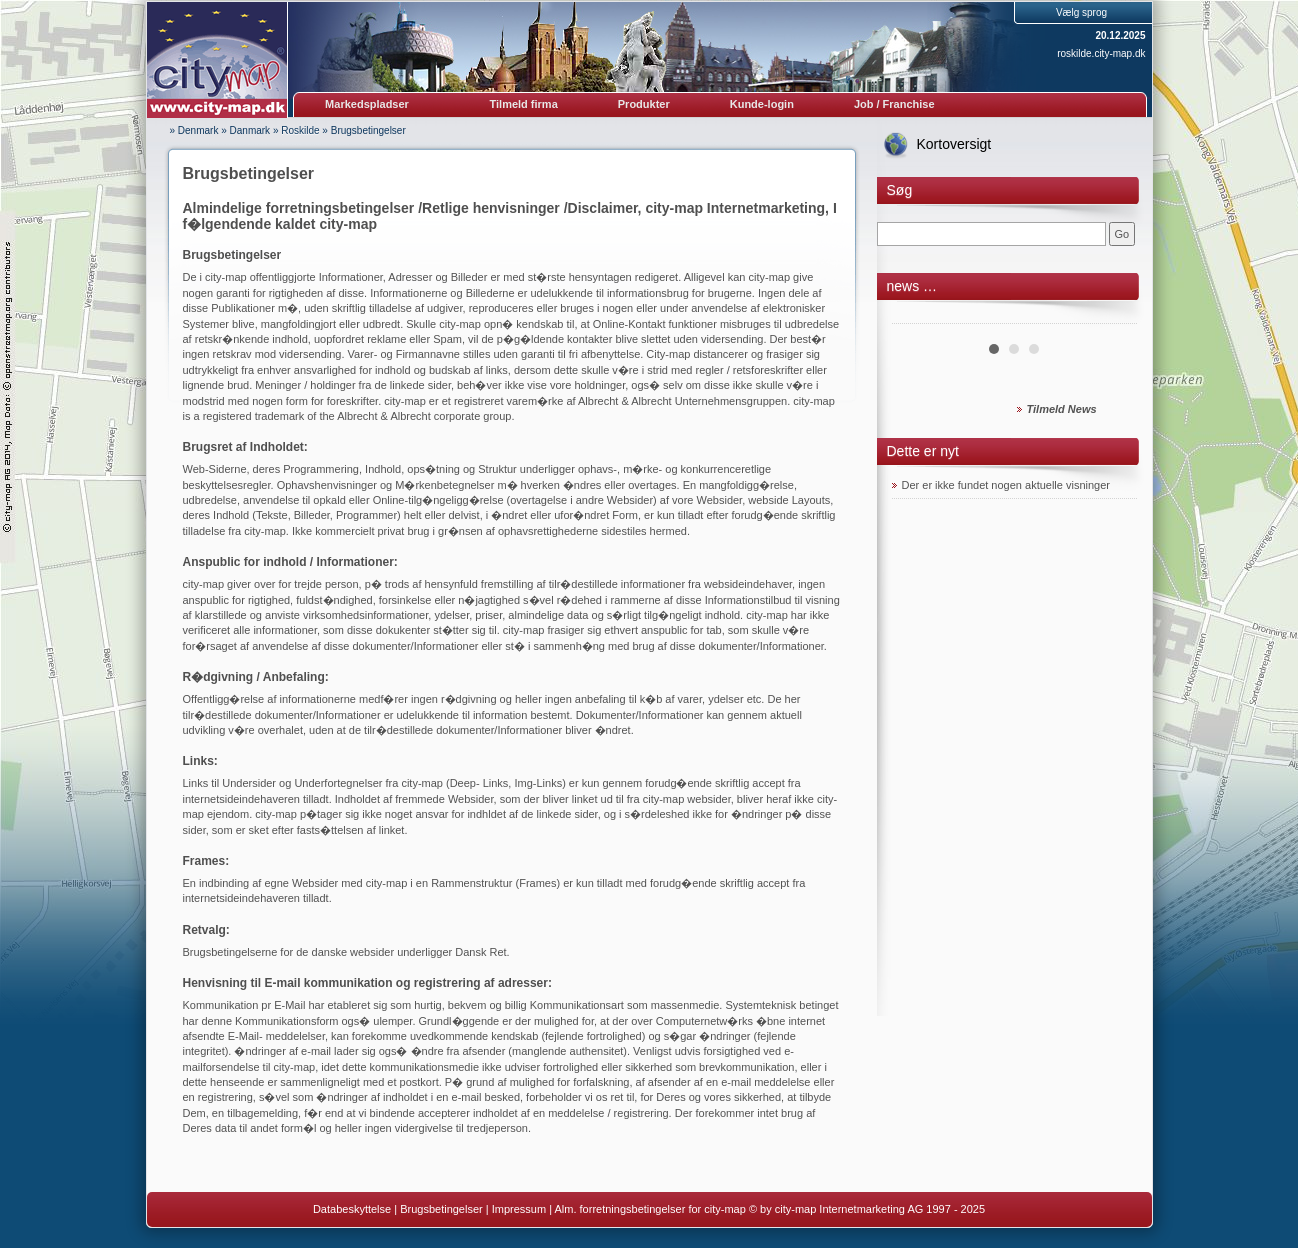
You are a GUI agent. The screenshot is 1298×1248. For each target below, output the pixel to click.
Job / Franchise (894, 104)
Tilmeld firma (524, 104)
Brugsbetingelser (368, 130)
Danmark (250, 130)
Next (1111, 316)
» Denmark (194, 130)
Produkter (644, 104)
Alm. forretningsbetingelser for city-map (649, 1209)
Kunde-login (762, 104)
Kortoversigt (954, 144)
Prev (918, 316)
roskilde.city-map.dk (1101, 53)
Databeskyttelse (352, 1209)
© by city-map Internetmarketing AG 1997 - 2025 (867, 1209)
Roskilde (300, 130)
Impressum (519, 1209)
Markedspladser (367, 104)
